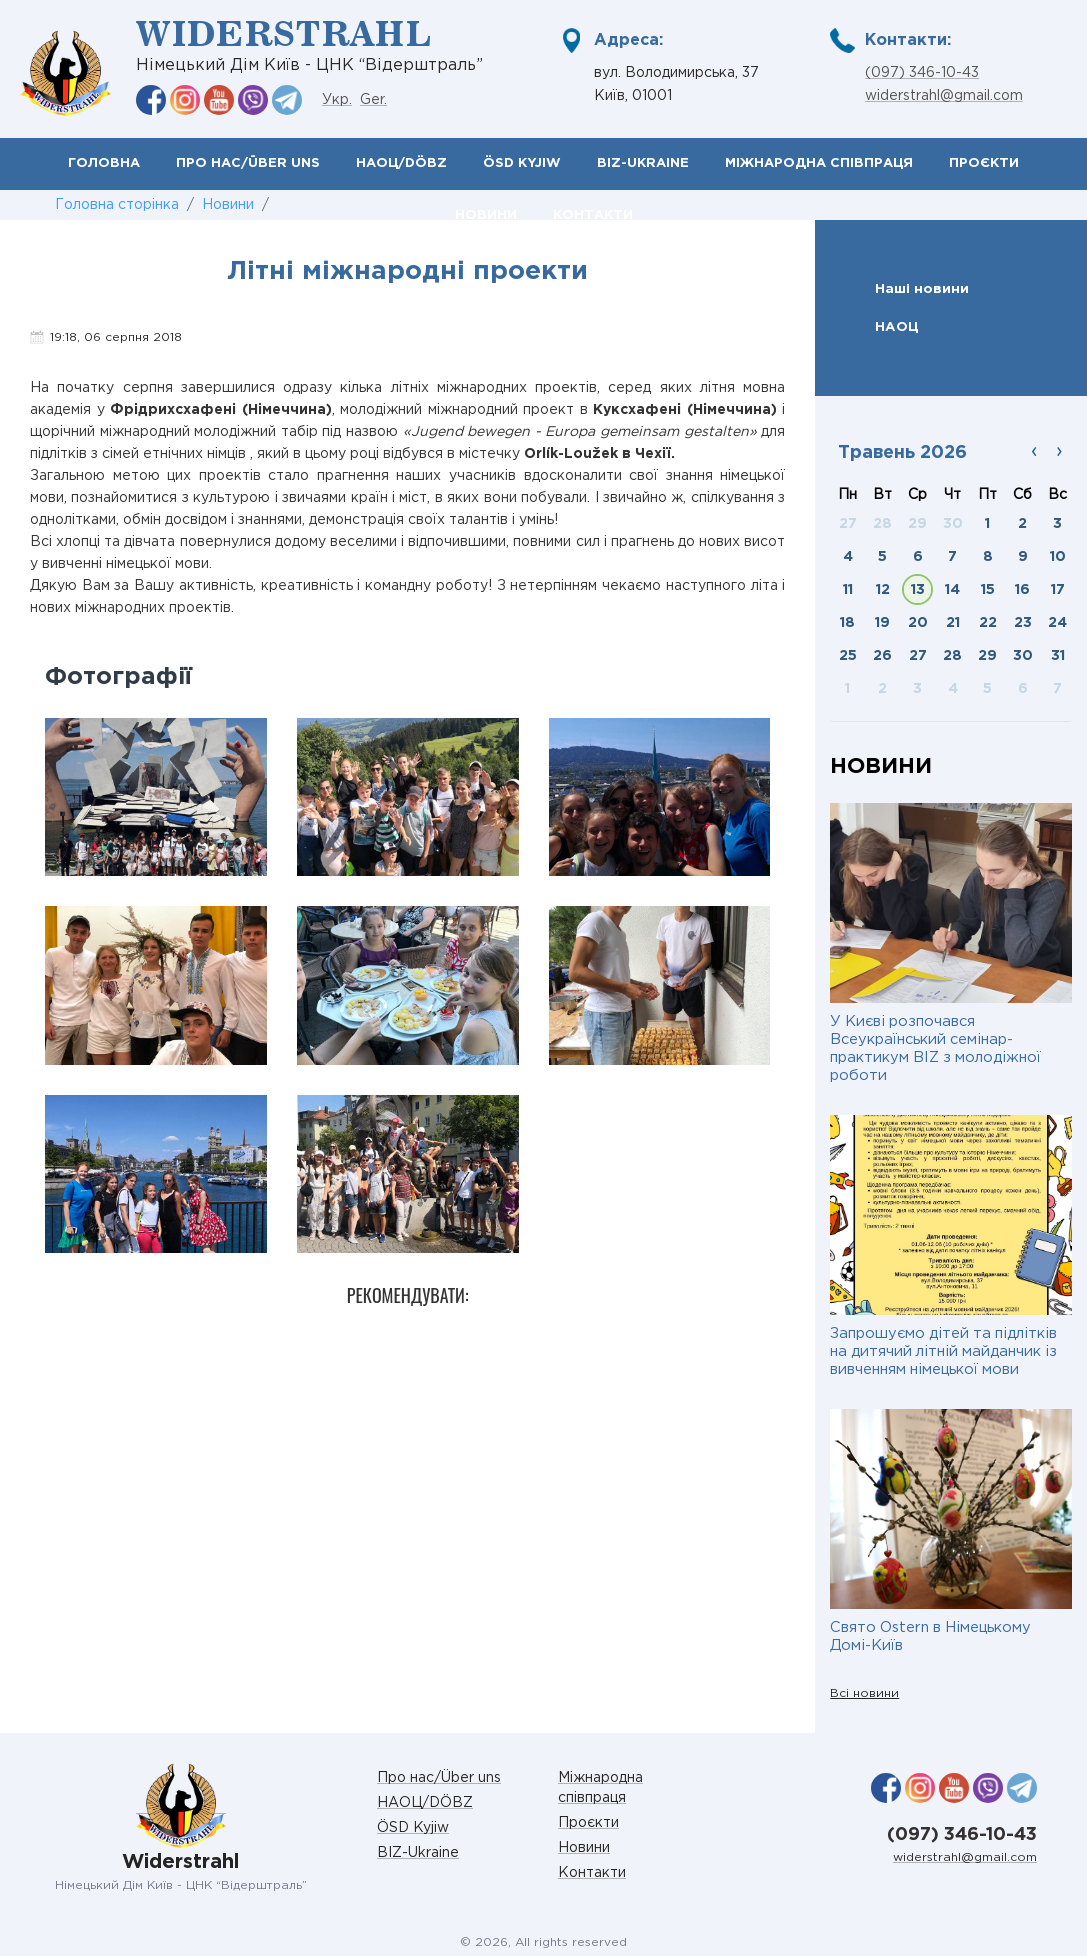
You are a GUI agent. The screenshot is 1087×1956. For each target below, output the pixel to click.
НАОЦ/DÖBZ (401, 163)
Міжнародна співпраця (819, 163)
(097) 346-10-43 (922, 73)
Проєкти (984, 163)
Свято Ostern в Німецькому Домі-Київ (930, 1636)
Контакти (592, 1873)
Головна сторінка (117, 205)
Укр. (337, 100)
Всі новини (864, 1693)
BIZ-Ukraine (643, 163)
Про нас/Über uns (248, 163)
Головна (104, 163)
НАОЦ (897, 327)
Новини (228, 205)
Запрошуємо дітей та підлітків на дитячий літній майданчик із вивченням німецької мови (943, 1351)
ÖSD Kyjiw (522, 163)
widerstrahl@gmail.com (944, 96)
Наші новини (922, 289)
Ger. (373, 100)
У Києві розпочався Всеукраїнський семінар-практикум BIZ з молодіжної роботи (935, 1048)
